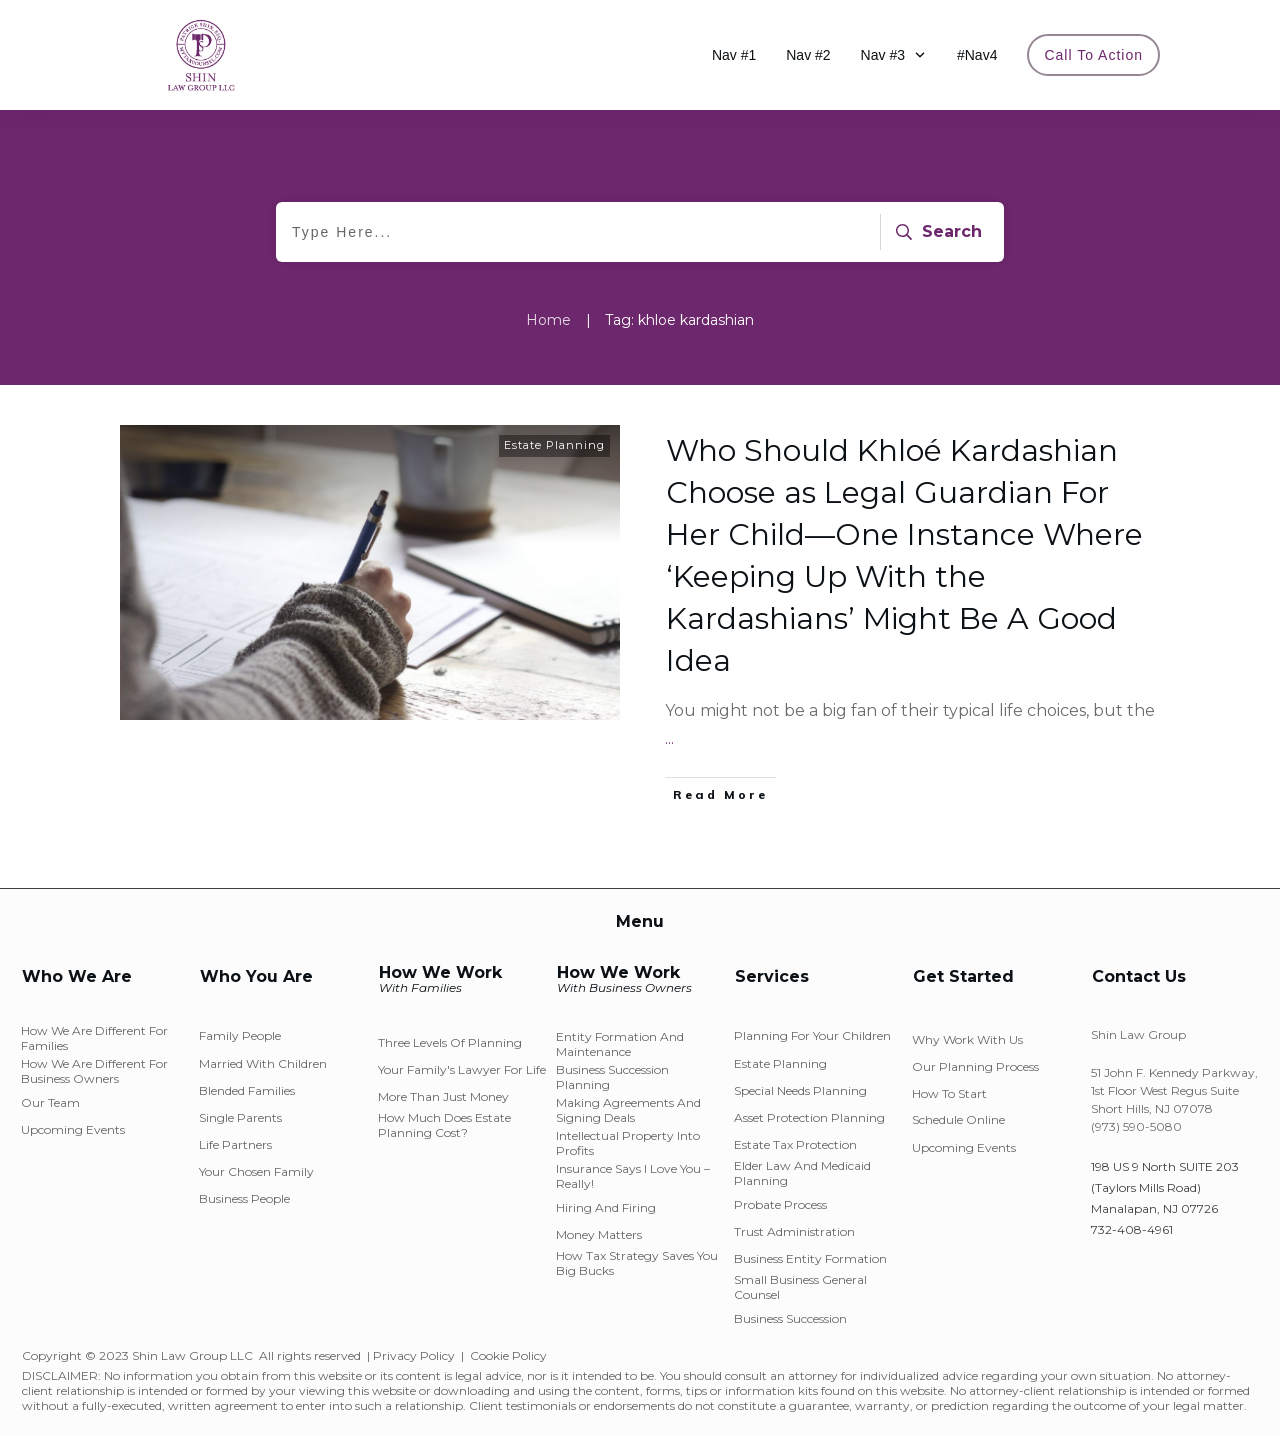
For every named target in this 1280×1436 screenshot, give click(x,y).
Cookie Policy (508, 1355)
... (669, 738)
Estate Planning (554, 445)
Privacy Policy (414, 1355)
